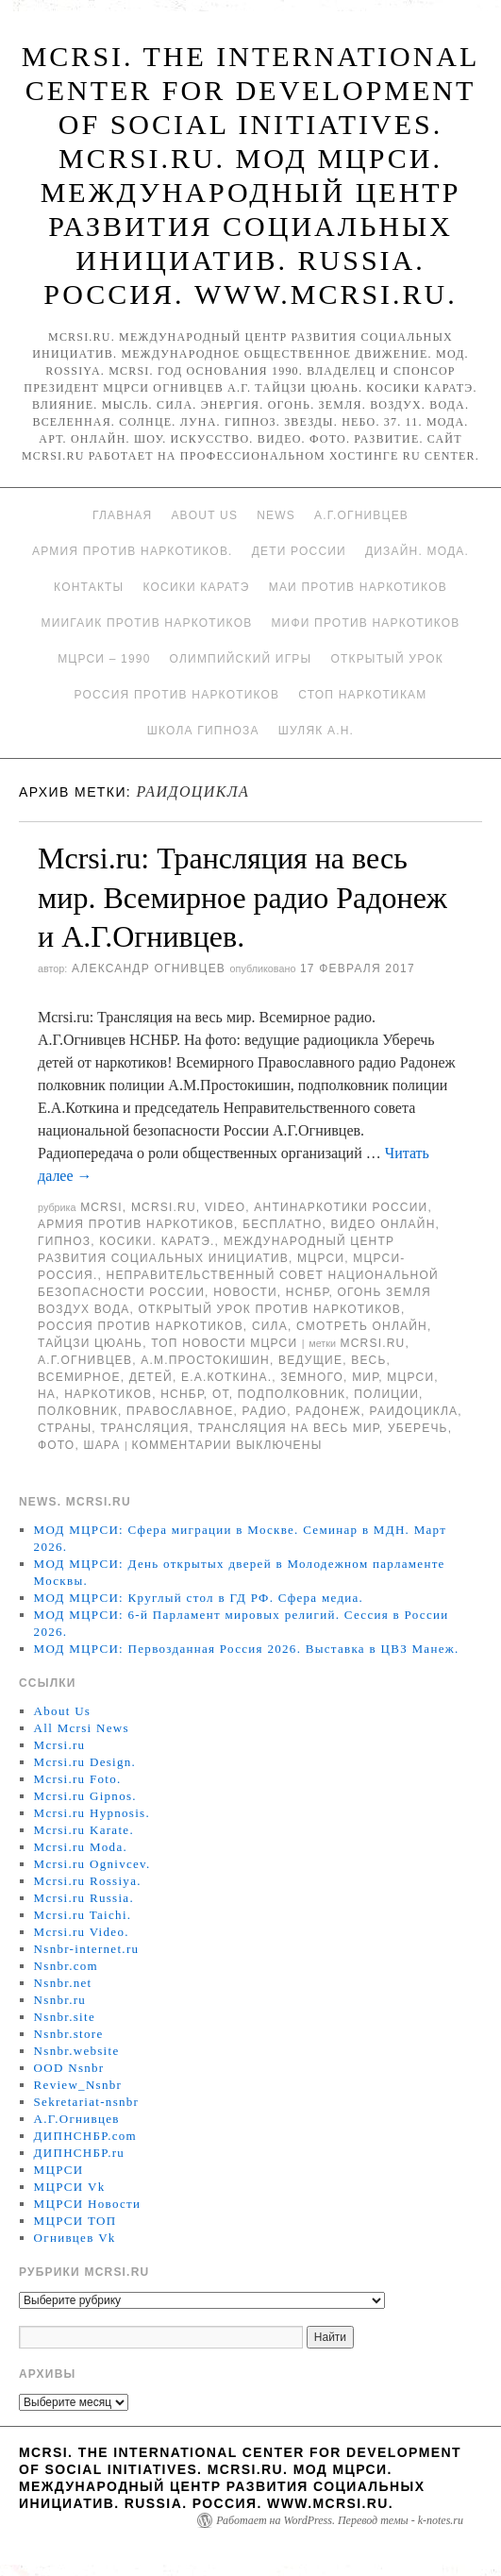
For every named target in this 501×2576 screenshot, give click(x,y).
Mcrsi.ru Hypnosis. (92, 1813)
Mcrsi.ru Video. (81, 1932)
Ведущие (310, 1360)
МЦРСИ (320, 1258)
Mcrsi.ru (163, 1207)
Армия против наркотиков (136, 1224)
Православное (179, 1411)
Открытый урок (386, 658)
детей (151, 1377)
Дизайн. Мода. (417, 551)
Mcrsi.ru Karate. (84, 1830)
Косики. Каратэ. (156, 1241)
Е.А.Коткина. (226, 1377)
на (47, 1394)
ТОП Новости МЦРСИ (224, 1343)
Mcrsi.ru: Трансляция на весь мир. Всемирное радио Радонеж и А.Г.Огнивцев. (242, 897)
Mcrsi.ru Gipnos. (85, 1796)
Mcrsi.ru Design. (85, 1762)
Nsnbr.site (64, 2017)
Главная (122, 515)
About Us (204, 515)
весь (368, 1360)
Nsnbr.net (63, 1983)
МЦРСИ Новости (88, 2204)
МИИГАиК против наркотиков (146, 623)
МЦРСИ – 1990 (104, 658)
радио (264, 1411)
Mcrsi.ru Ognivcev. (92, 1864)
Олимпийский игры (241, 658)
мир (365, 1377)
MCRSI (101, 1207)
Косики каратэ (195, 587)
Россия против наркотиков (176, 694)
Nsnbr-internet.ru (87, 1949)
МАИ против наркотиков (358, 587)
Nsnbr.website (77, 2051)
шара (101, 1445)
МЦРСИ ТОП (75, 2221)
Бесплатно (282, 1224)
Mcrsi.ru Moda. (80, 1847)
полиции (386, 1394)
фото (56, 1445)
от (220, 1394)
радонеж (327, 1411)
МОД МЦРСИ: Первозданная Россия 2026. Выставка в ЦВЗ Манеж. (246, 1649)
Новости (245, 1292)
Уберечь (418, 1428)
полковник (78, 1411)
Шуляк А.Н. (316, 730)
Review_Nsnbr (78, 2085)
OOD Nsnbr (69, 2068)
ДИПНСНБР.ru (79, 2153)
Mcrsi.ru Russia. (84, 1898)
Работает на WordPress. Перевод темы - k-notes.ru (339, 2520)
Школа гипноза (203, 730)
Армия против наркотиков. (132, 551)
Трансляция (144, 1428)
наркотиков (108, 1394)
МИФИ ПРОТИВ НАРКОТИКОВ (365, 623)
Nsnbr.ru (60, 2000)
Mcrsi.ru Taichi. (83, 1915)
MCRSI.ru (373, 1343)
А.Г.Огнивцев (361, 515)
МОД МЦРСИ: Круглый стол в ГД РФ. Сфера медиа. (199, 1598)
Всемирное (79, 1377)
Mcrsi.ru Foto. (78, 1779)
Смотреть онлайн (361, 1326)
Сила (270, 1326)
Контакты (89, 587)
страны (65, 1428)
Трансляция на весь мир (288, 1428)
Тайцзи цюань (90, 1343)
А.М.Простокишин (205, 1360)
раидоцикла (414, 1411)
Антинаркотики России (340, 1207)
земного (311, 1377)
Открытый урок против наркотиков (270, 1309)
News (276, 515)
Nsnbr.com (66, 1966)
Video (225, 1207)
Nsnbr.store (69, 2034)
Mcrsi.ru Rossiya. (88, 1881)
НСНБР (307, 1292)
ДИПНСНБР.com (85, 2136)
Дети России (299, 551)
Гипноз (64, 1241)
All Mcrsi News (81, 1728)
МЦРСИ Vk (70, 2187)
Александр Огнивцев (148, 968)
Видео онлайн (383, 1224)
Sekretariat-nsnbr (87, 2102)
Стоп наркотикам (362, 694)
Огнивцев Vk (75, 2238)
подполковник (291, 1394)
